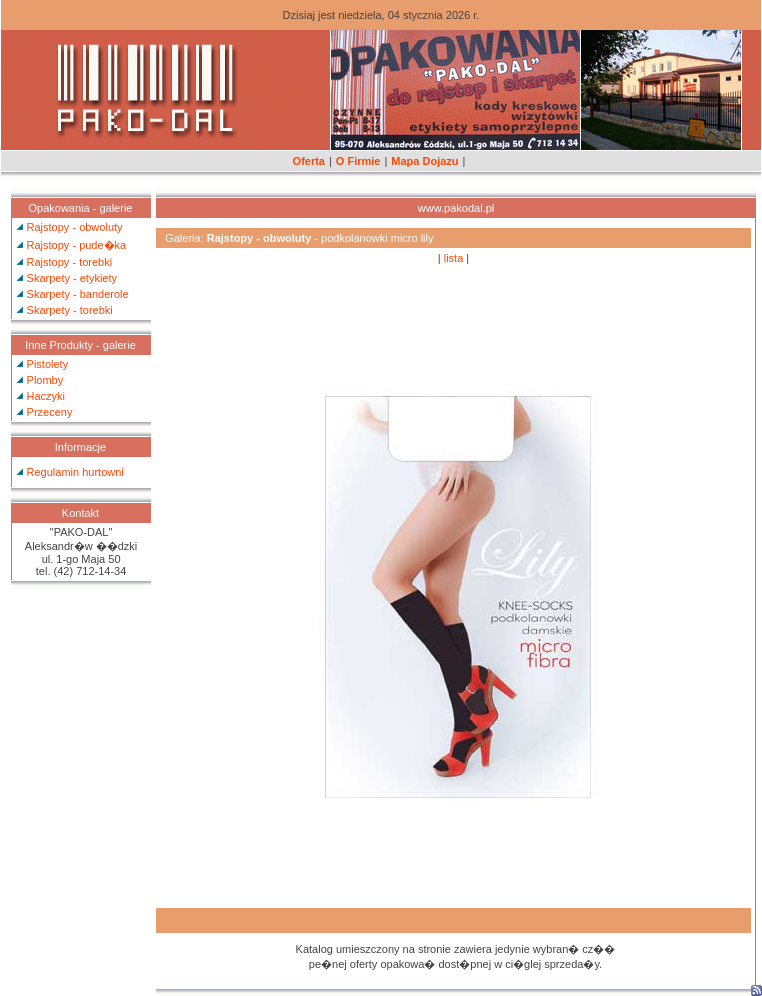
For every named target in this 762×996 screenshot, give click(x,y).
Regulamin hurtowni (75, 472)
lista (454, 258)
